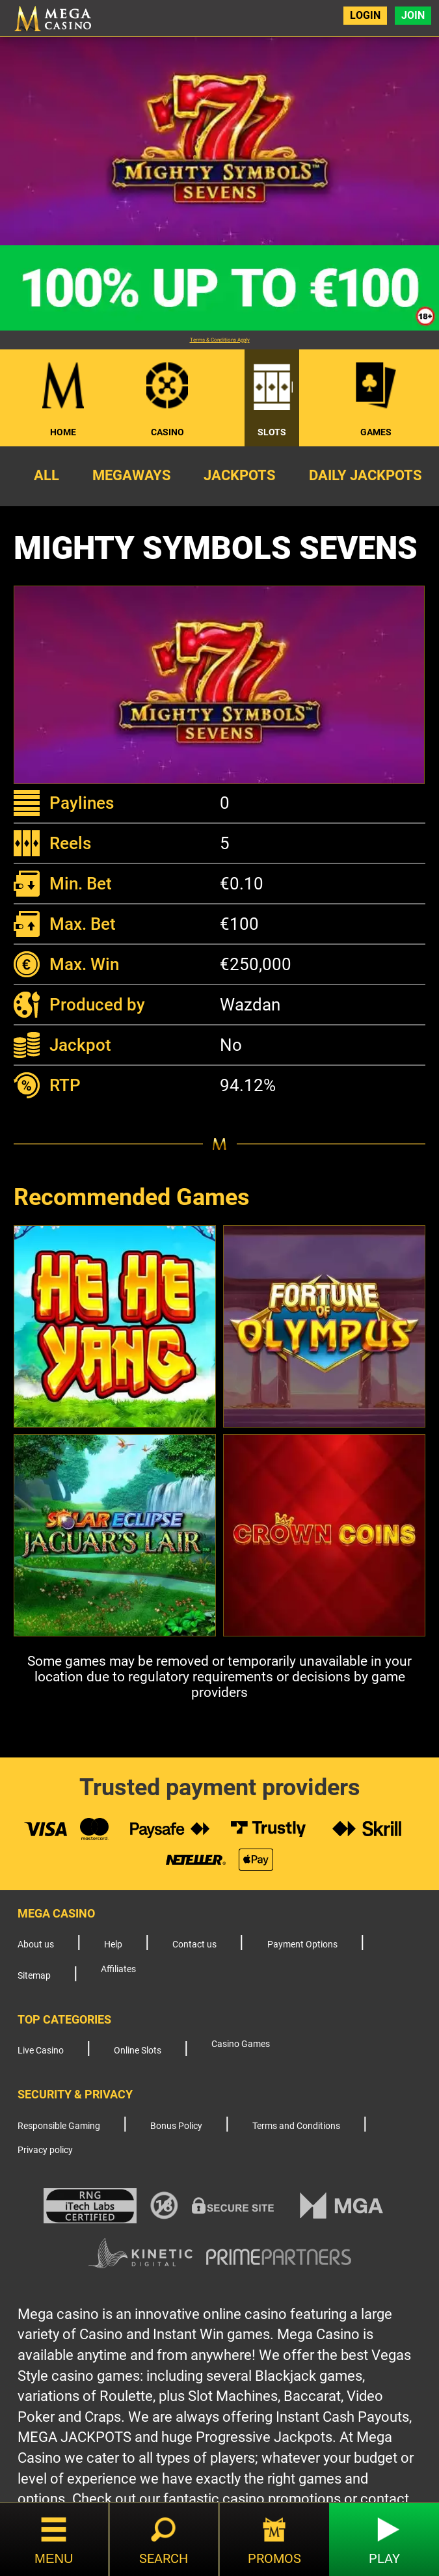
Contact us (194, 1944)
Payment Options (302, 1944)
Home (63, 432)
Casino (167, 432)
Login (365, 15)
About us (36, 1944)
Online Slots (137, 2050)
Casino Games (240, 2044)
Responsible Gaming (59, 2126)
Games (376, 432)
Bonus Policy (176, 2126)
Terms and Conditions (296, 2126)
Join (413, 15)
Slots (272, 432)
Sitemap (34, 1975)
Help (113, 1944)
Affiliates (118, 1969)
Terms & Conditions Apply (220, 340)
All (46, 475)
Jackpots (240, 475)
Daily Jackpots (365, 475)
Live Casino (41, 2050)
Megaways (131, 475)
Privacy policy (45, 2150)
